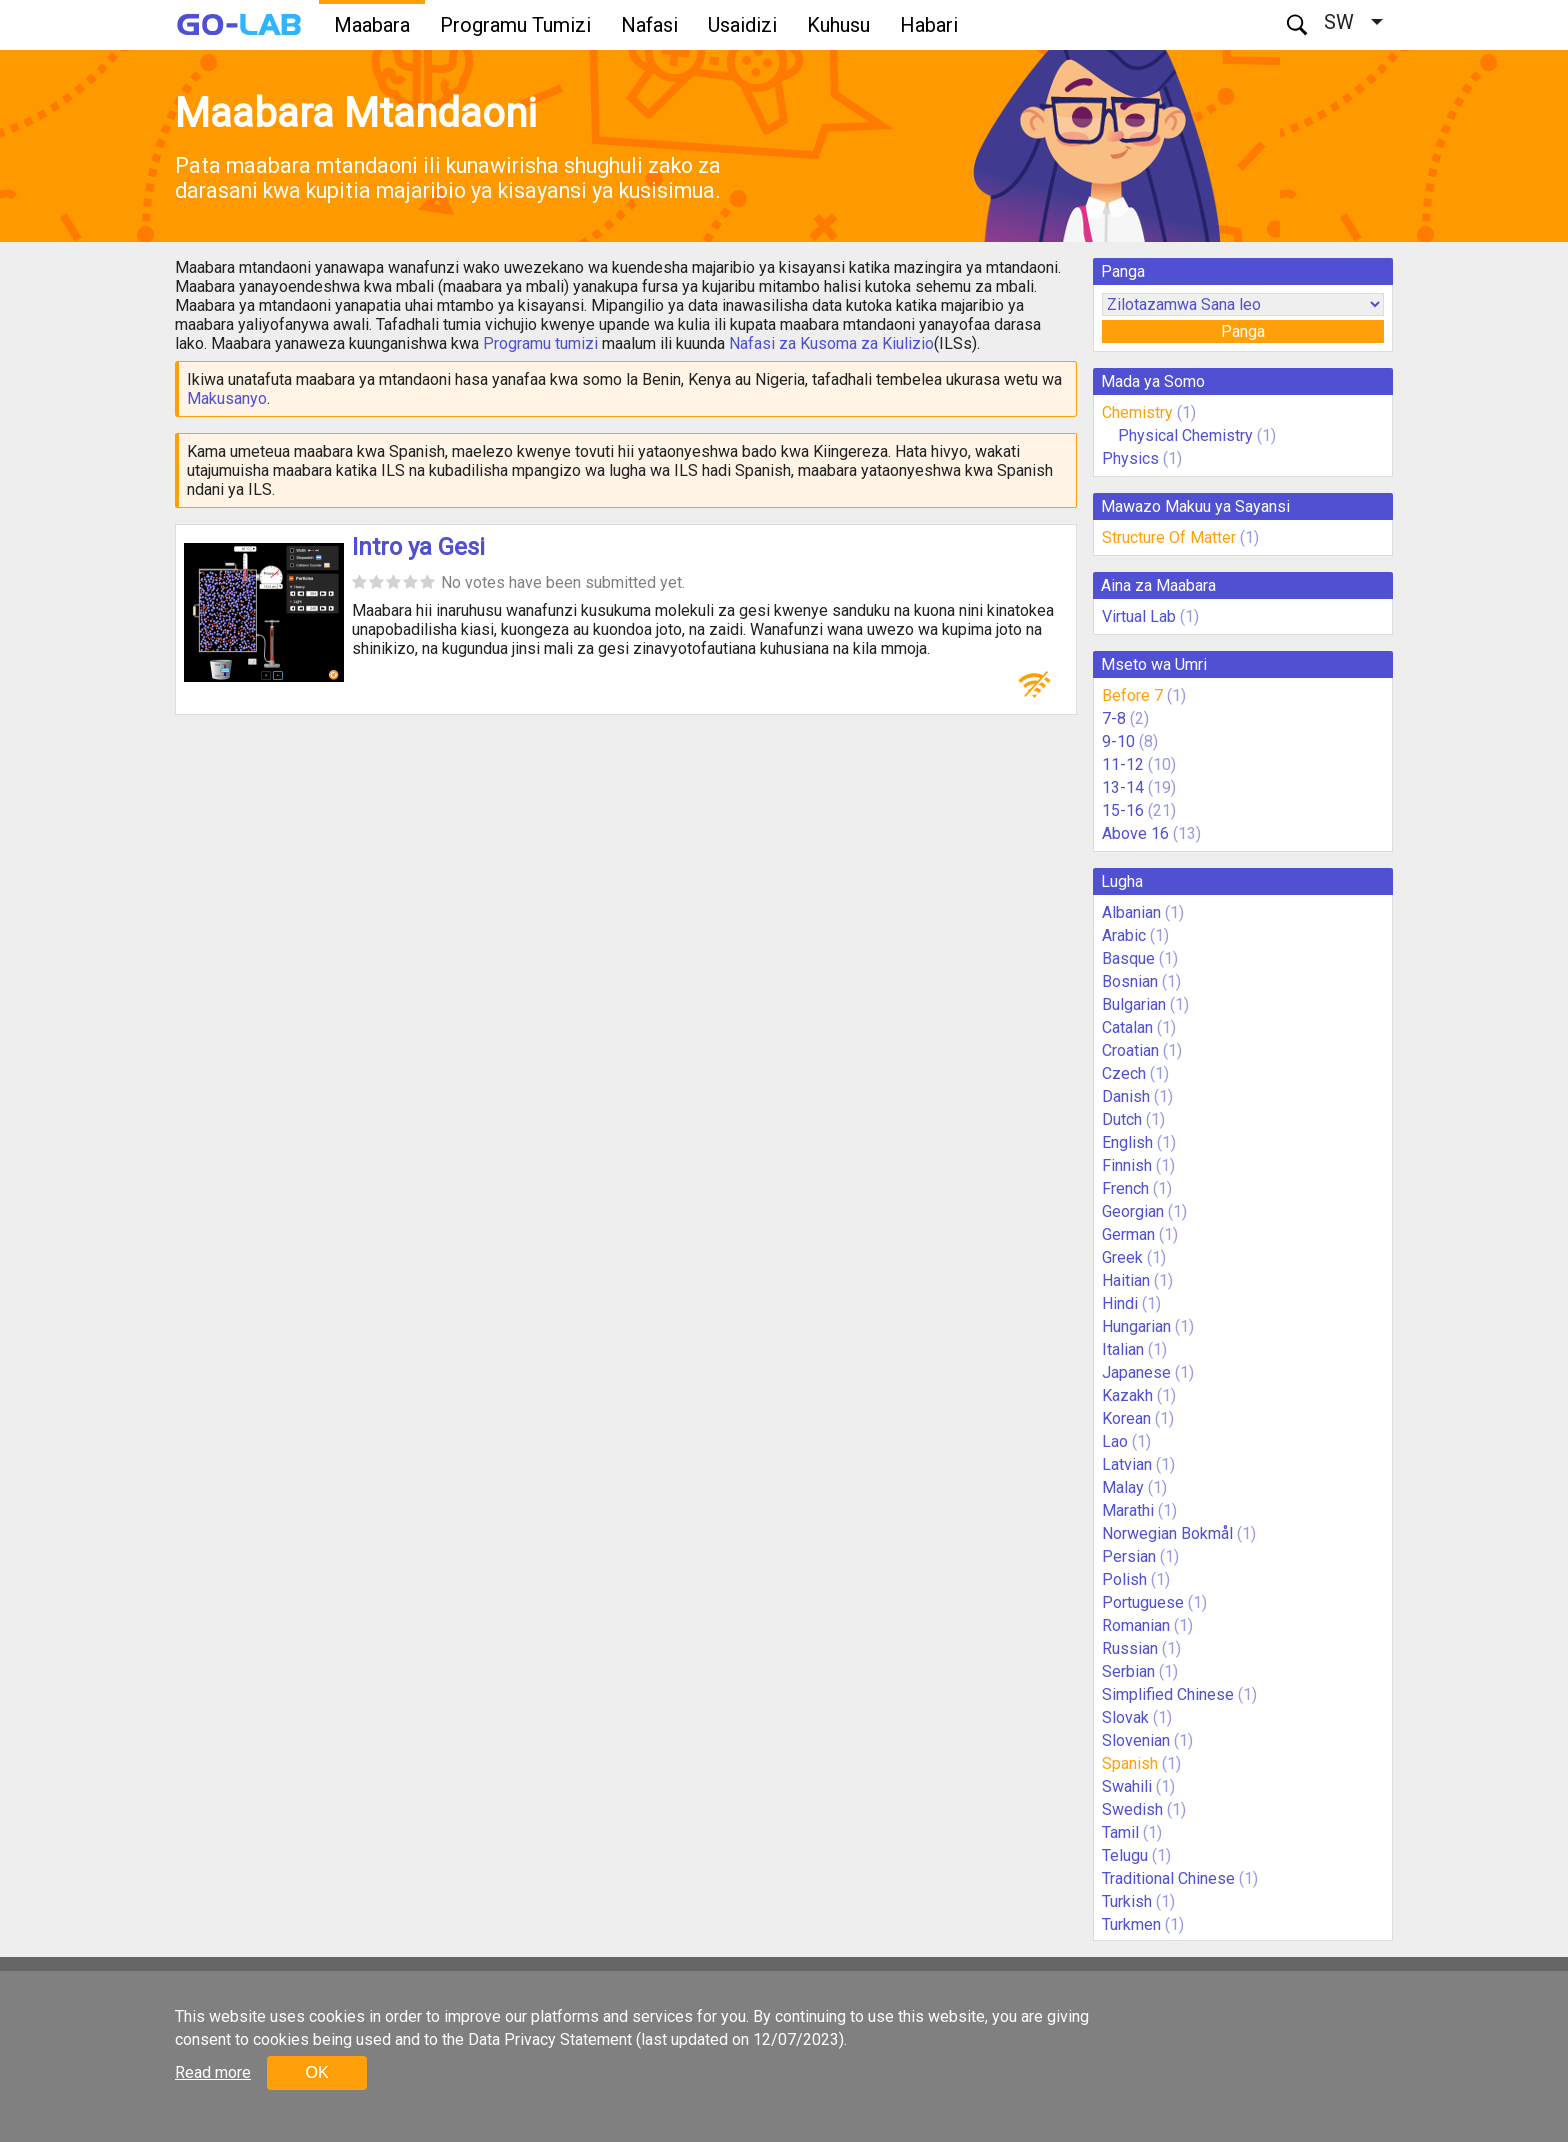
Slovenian (1136, 1740)
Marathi (1128, 1510)
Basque (1128, 958)
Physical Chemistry (1185, 435)
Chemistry (1137, 412)
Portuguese (1143, 1602)
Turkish (1127, 1901)
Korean (1126, 1418)
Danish (1126, 1096)
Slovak (1125, 1717)
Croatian (1130, 1050)
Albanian (1131, 912)
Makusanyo (227, 398)
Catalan (1127, 1027)
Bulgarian (1134, 1004)
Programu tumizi (540, 343)
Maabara (372, 25)
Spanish (1130, 1763)
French (1125, 1188)
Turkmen (1131, 1924)
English (1127, 1142)
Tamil (1120, 1832)
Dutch (1122, 1119)
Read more (213, 2072)
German (1128, 1234)
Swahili (1127, 1786)
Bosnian (1130, 981)
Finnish (1127, 1165)
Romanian (1136, 1625)
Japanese (1136, 1372)
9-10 (1118, 741)
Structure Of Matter (1169, 537)
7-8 (1114, 718)
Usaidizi (742, 25)
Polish (1124, 1579)
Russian (1130, 1648)
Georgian (1133, 1211)
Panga (1243, 331)
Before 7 (1132, 695)
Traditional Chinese (1168, 1878)
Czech (1124, 1073)
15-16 (1123, 810)
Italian (1123, 1349)
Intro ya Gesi (418, 547)
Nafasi (649, 25)
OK (316, 2072)
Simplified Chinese (1168, 1694)
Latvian (1127, 1464)
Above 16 (1135, 833)
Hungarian (1136, 1326)
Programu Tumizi (515, 25)
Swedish (1132, 1809)
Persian (1129, 1556)
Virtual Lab (1139, 616)
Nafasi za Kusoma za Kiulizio (831, 343)
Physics (1130, 458)
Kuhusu (838, 25)
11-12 (1123, 764)
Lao (1115, 1441)
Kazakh (1127, 1395)
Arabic (1124, 935)
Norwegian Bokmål (1167, 1533)
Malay (1123, 1487)
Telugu (1125, 1855)
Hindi (1120, 1303)
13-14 (1123, 787)
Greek (1122, 1257)
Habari (929, 25)
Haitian (1126, 1280)
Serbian (1128, 1671)
